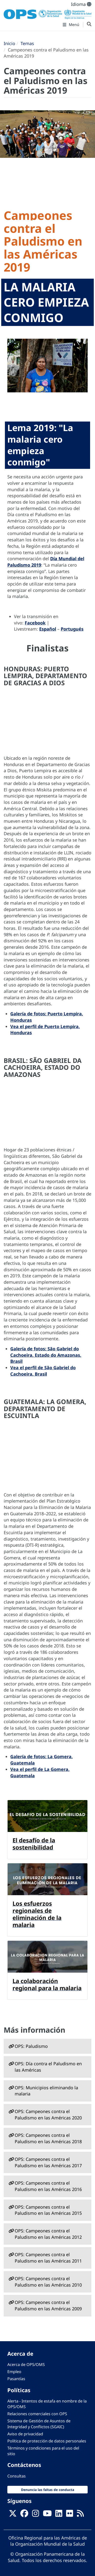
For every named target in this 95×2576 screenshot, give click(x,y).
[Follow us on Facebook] (24, 2514)
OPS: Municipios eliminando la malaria (46, 2091)
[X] (13, 2514)
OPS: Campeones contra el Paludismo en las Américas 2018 (48, 2138)
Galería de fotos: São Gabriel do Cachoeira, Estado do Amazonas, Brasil (45, 1355)
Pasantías (16, 2378)
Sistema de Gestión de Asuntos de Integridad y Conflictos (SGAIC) (39, 2423)
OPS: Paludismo (31, 2046)
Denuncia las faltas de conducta (47, 2489)
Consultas (16, 2476)
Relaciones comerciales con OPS (37, 2413)
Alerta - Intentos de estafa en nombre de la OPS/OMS (47, 2403)
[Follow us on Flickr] (69, 2514)
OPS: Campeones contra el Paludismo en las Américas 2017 (48, 2162)
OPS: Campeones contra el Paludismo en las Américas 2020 (48, 2114)
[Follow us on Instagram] (35, 2514)
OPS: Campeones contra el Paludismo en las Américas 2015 (48, 2210)
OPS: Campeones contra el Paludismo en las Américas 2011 (48, 2258)
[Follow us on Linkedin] (58, 2514)
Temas (27, 43)
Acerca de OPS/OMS (26, 2364)
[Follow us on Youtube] (47, 2514)
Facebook (35, 623)
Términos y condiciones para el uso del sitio (43, 2450)
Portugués (72, 629)
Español (47, 629)
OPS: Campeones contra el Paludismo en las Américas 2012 (48, 2234)
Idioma (81, 4)
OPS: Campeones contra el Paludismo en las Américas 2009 (48, 2305)
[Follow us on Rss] (80, 2514)
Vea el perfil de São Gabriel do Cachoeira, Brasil (43, 1371)
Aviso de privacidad (25, 2434)
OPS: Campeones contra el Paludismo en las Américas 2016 (48, 2186)
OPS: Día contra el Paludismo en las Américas (48, 2067)
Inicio (9, 43)
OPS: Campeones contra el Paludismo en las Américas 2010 (48, 2282)
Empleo (14, 2371)
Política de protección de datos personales (46, 2441)
